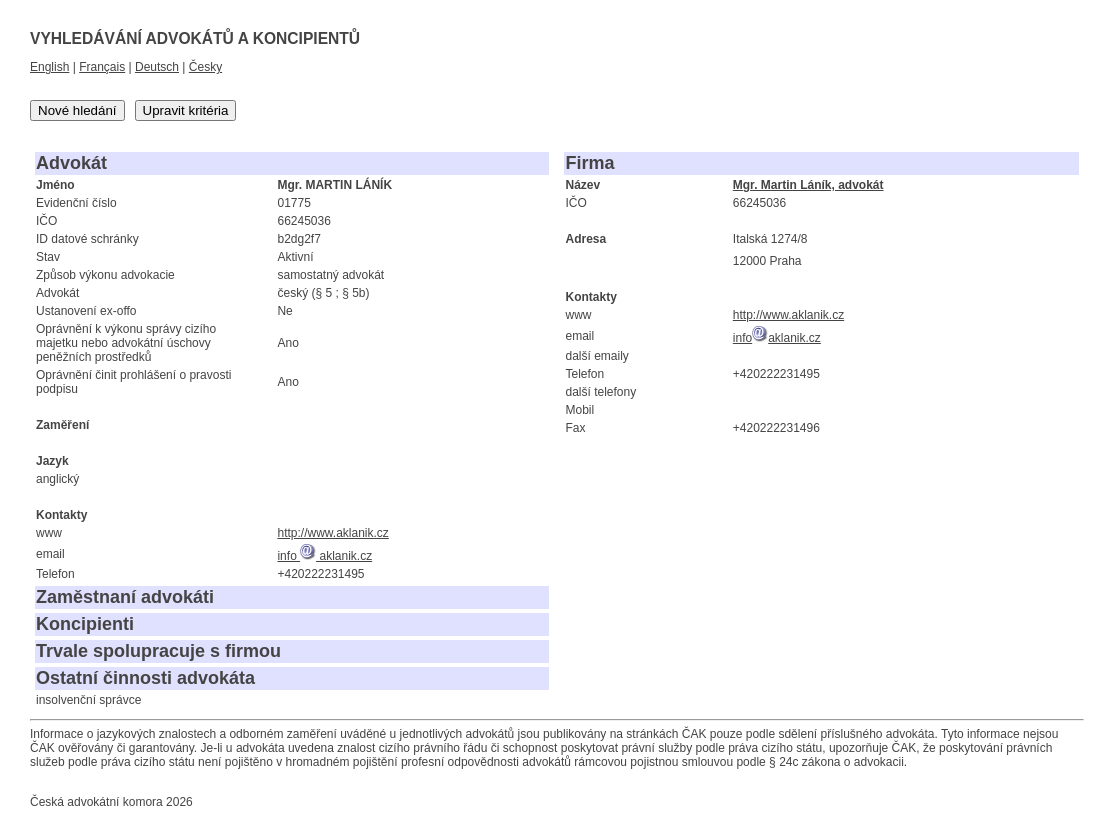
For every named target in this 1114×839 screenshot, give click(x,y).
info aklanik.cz (324, 556)
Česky (205, 67)
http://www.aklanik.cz (332, 533)
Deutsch (157, 67)
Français (102, 67)
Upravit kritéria (186, 110)
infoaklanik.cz (777, 338)
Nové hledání (77, 110)
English (49, 67)
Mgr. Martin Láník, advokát (808, 185)
